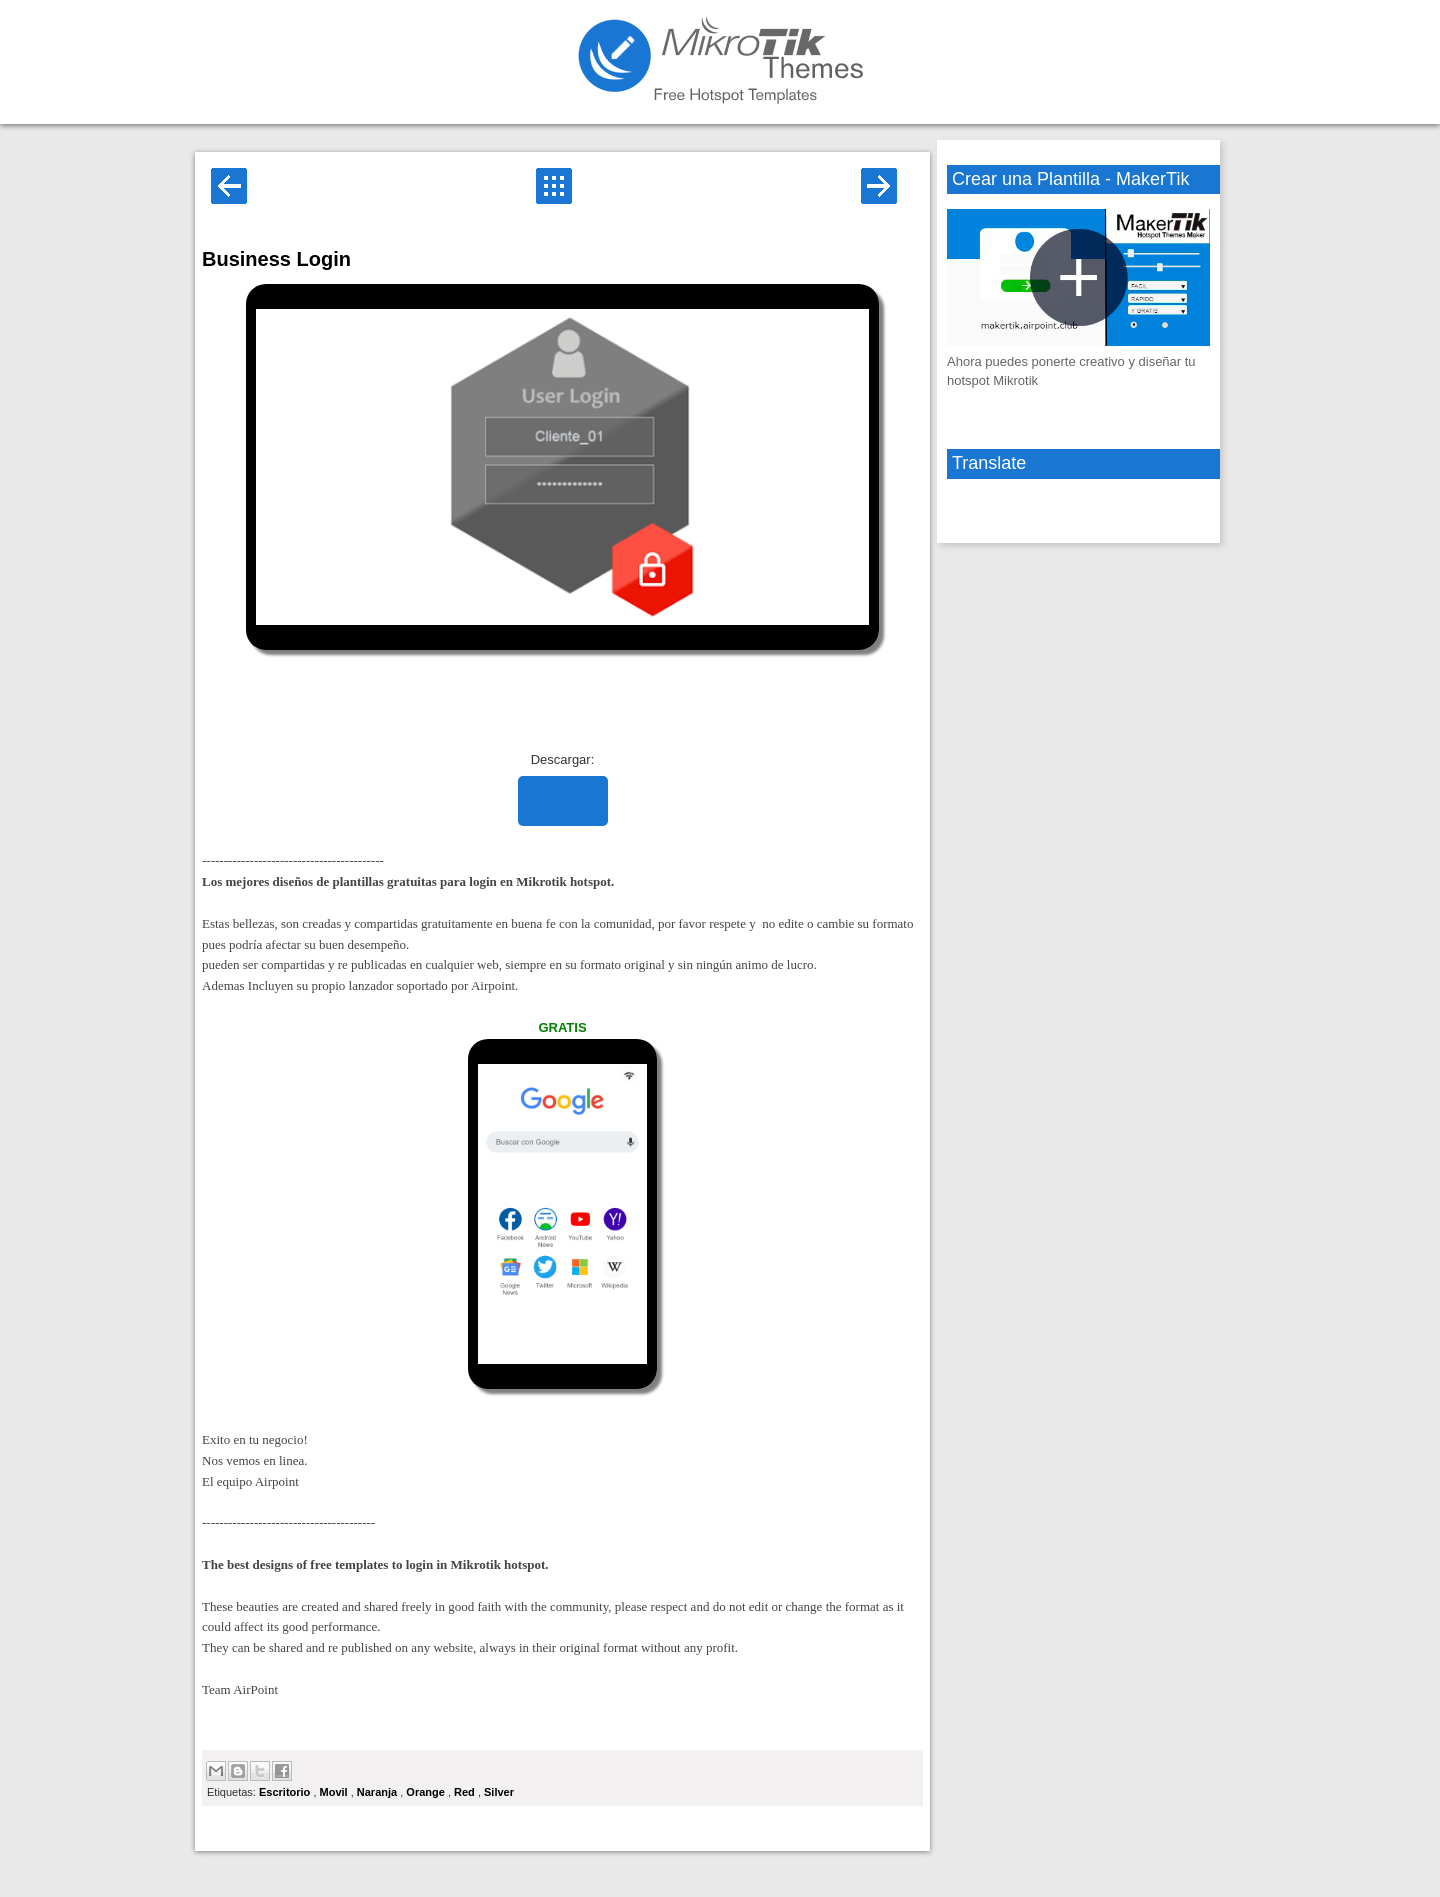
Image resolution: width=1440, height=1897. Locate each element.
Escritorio (286, 1792)
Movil (335, 1792)
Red (466, 1792)
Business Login (276, 259)
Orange (427, 1792)
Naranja (378, 1792)
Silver (499, 1792)
